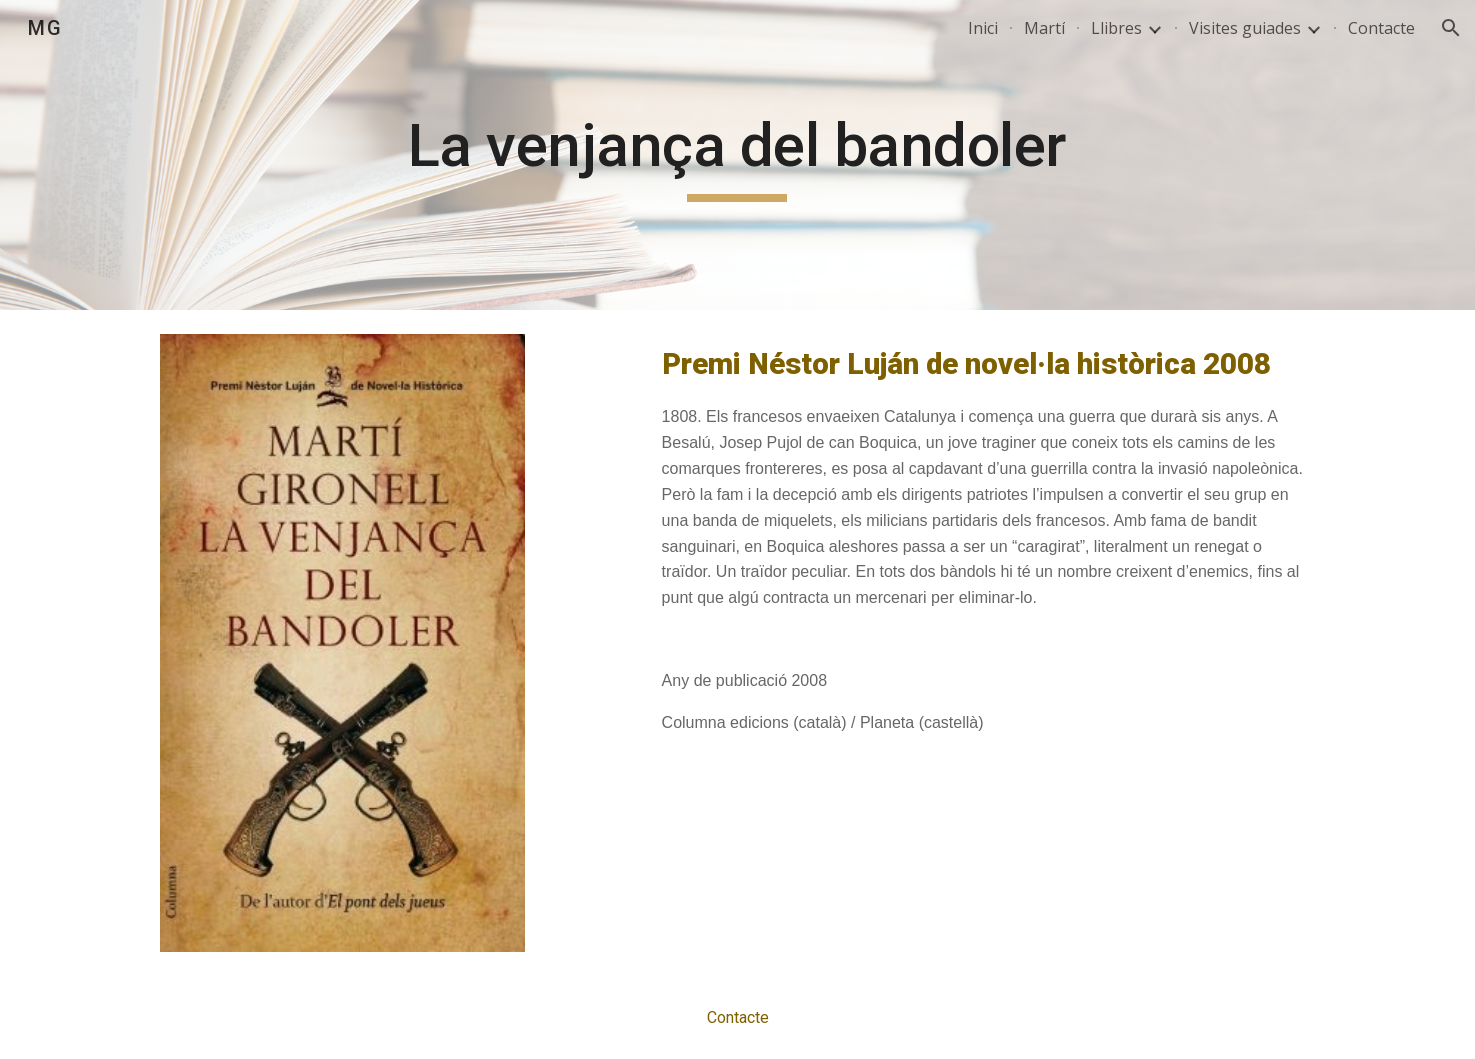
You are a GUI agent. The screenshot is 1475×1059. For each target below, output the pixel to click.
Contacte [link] (1381, 28)
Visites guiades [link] (1245, 28)
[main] (738, 155)
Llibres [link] (1116, 28)
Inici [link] (983, 28)
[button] (1451, 28)
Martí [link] (1044, 28)
